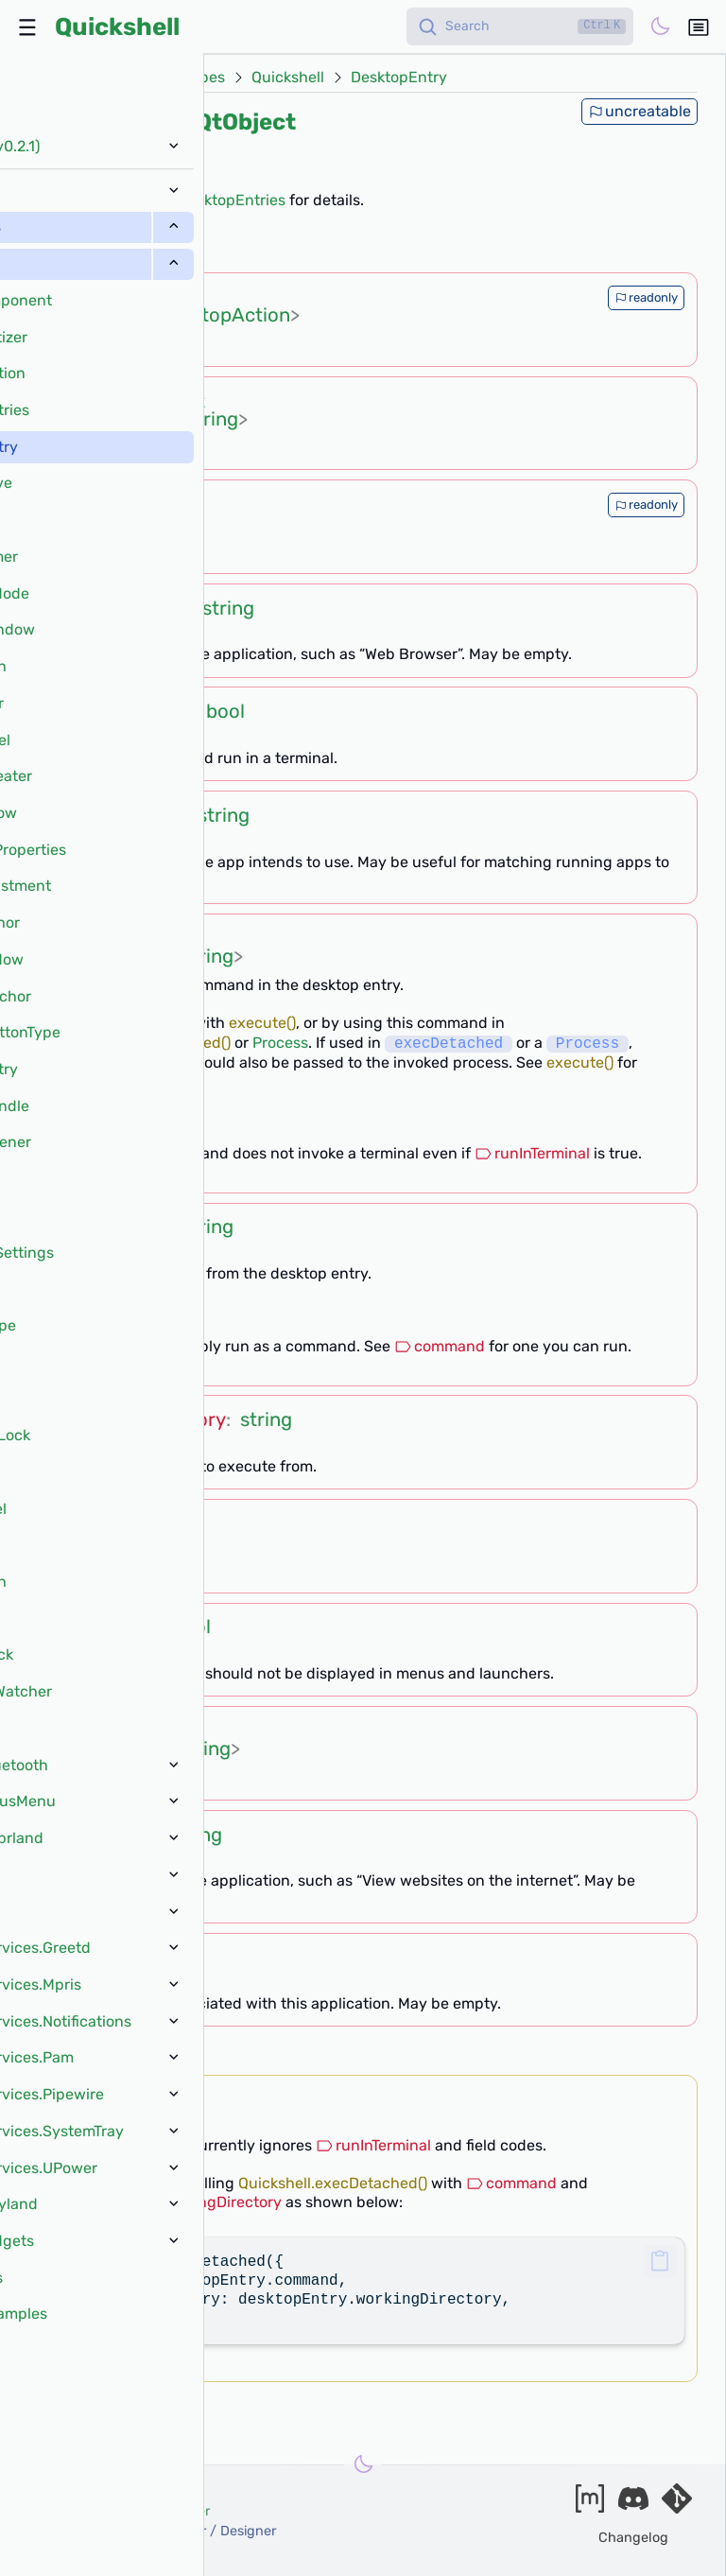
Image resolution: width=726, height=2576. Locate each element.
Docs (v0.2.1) (113, 77)
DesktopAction (224, 315)
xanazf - (153, 2531)
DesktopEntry (399, 77)
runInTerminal (532, 1153)
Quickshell (117, 26)
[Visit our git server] (677, 2505)
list (163, 297)
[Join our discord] (633, 2505)
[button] (660, 2261)
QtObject (246, 122)
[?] (168, 248)
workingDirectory (112, 1062)
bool (225, 711)
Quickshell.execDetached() (136, 1044)
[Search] (519, 26)
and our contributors (96, 2552)
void (163, 2098)
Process (280, 1044)
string (212, 419)
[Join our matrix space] (590, 2505)
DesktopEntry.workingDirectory (162, 2202)
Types (204, 77)
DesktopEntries (231, 200)
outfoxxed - (120, 2511)
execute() (262, 1023)
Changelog (633, 2538)
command (439, 1346)
